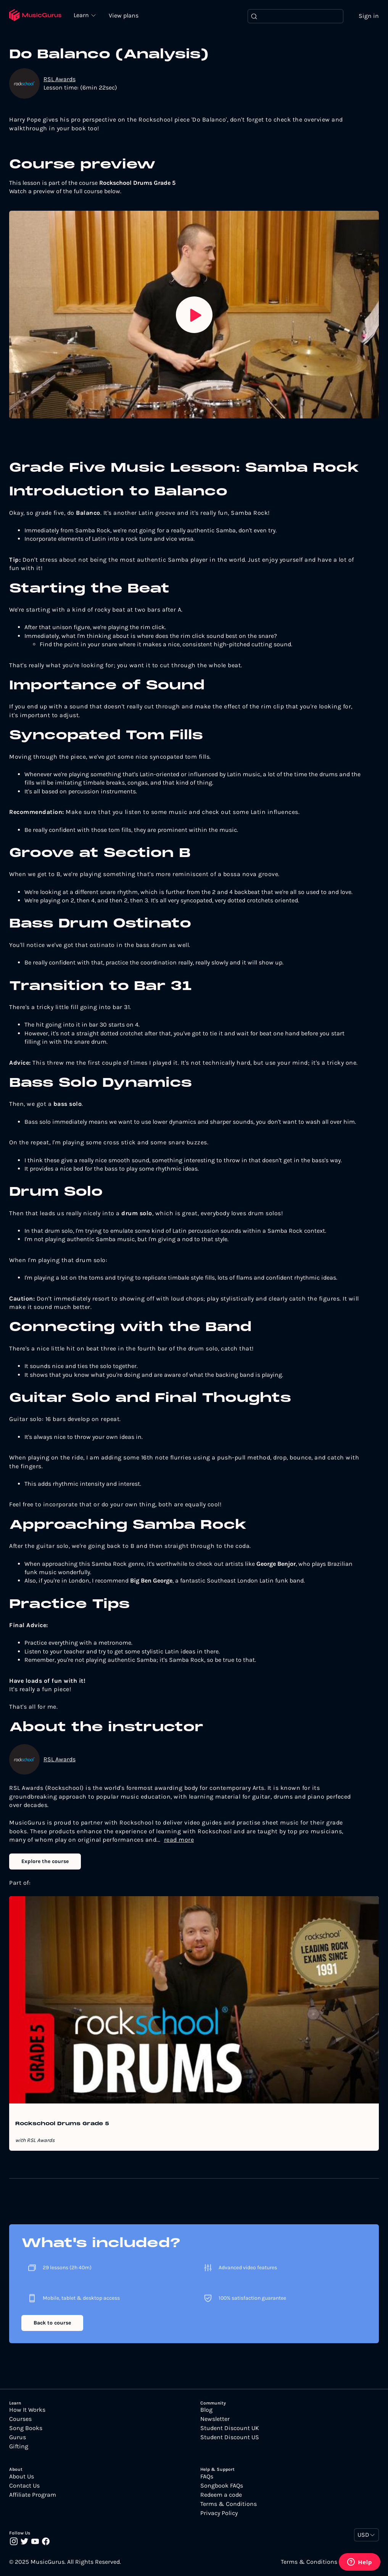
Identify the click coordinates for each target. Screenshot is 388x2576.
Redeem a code (221, 2495)
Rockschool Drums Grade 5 (62, 2124)
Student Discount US (229, 2438)
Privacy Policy (219, 2513)
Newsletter (215, 2420)
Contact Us (24, 2486)
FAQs (206, 2477)
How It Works (27, 2411)
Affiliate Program (32, 2495)
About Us (21, 2477)
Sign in (369, 16)
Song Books (25, 2429)
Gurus (17, 2438)
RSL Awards (59, 79)
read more (179, 1840)
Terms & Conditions (228, 2504)
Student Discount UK (229, 2429)
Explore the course (45, 1861)
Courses (20, 2420)
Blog (206, 2411)
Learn (84, 15)
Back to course (52, 2323)
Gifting (18, 2447)
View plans (125, 15)
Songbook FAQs (221, 2486)
